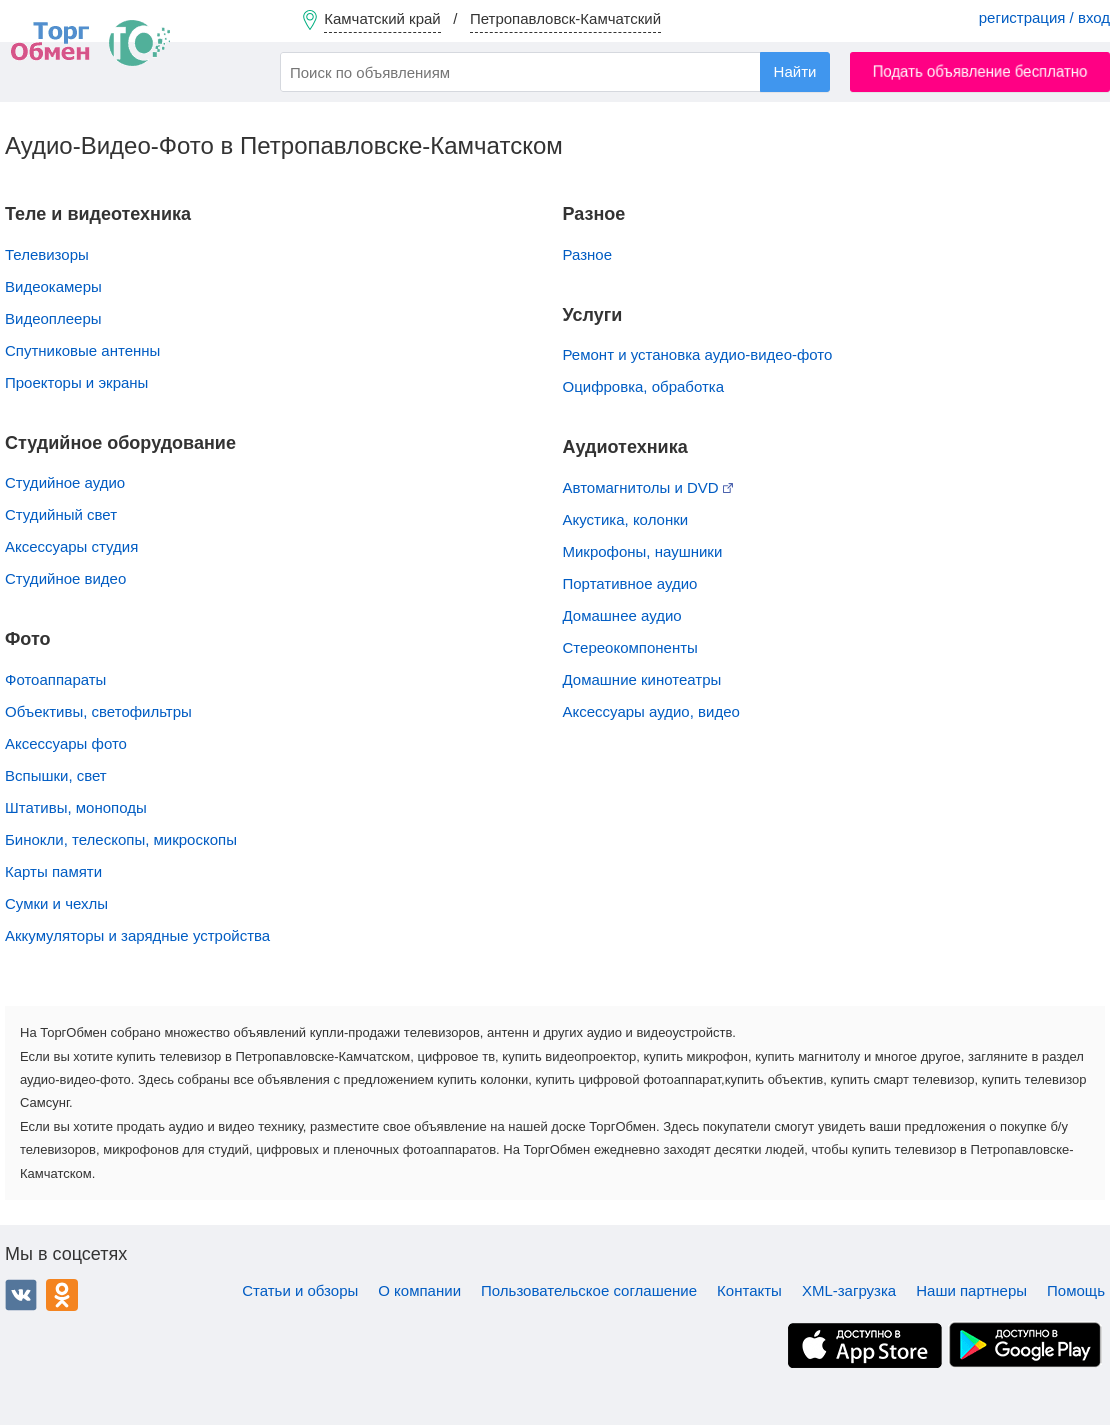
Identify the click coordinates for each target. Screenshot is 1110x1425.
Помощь (1076, 1290)
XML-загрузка (849, 1290)
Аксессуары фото (66, 743)
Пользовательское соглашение (589, 1290)
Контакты (749, 1290)
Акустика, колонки (626, 519)
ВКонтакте (21, 1295)
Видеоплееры (53, 318)
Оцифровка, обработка (644, 386)
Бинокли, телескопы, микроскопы (121, 839)
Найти (795, 71)
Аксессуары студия (71, 546)
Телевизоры (47, 254)
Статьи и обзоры (300, 1290)
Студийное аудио (65, 482)
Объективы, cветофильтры (98, 711)
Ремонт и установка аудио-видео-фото (698, 354)
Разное (588, 254)
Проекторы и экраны (76, 382)
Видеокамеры (53, 286)
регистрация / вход (1044, 17)
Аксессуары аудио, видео (651, 711)
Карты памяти (53, 871)
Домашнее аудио (622, 615)
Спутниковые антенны (82, 350)
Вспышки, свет (56, 775)
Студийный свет (61, 514)
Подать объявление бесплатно (980, 71)
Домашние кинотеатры (642, 679)
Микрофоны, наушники (643, 551)
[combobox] (555, 72)
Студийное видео (65, 578)
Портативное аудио (630, 583)
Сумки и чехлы (56, 903)
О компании (419, 1290)
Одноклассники (62, 1295)
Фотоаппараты (55, 679)
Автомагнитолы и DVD (648, 487)
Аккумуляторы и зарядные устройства (137, 935)
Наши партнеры (971, 1290)
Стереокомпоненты (630, 647)
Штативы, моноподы (76, 807)
